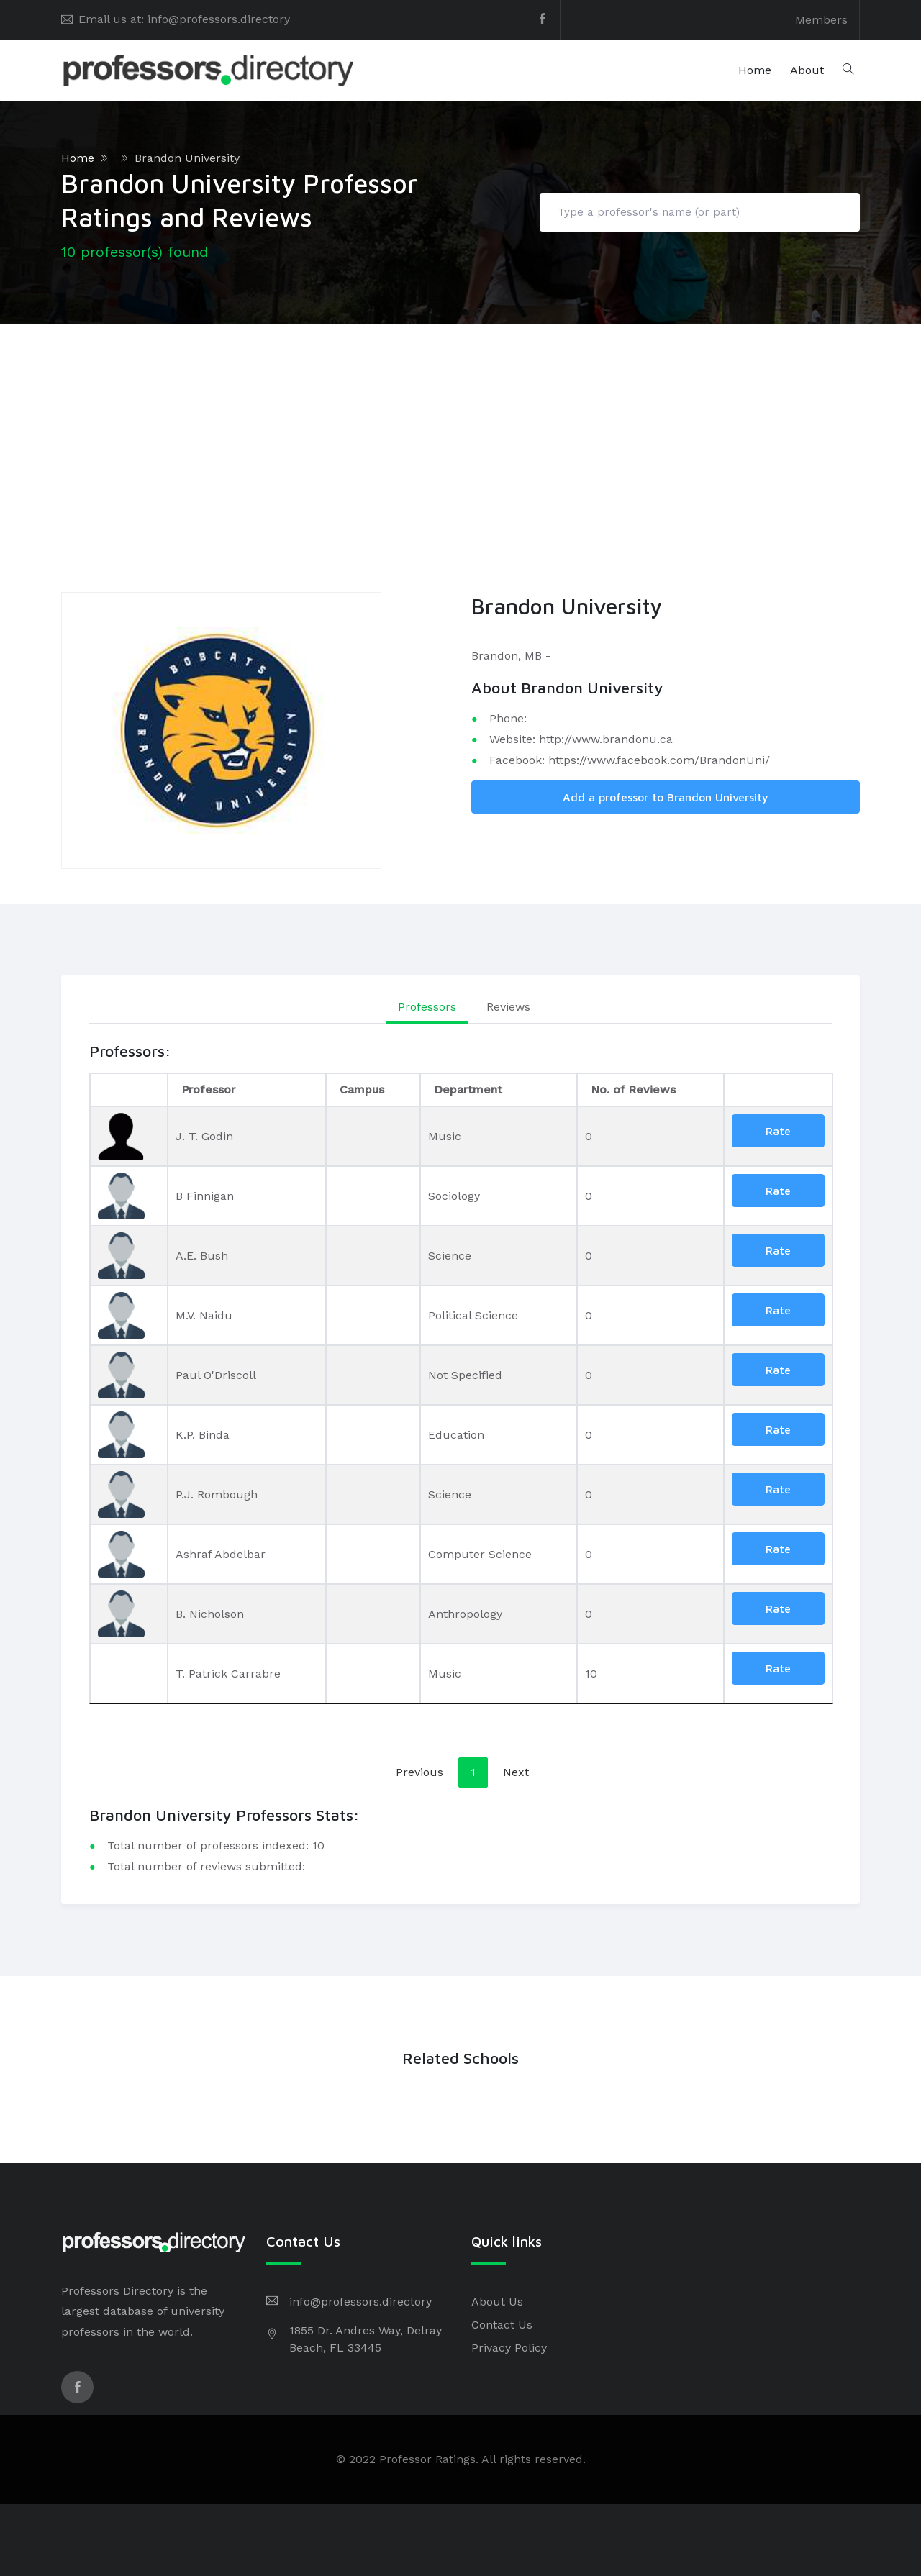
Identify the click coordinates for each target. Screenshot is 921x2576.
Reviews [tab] (508, 1007)
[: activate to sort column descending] (129, 1089)
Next (516, 1772)
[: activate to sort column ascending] (778, 1089)
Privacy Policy (509, 2347)
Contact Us (501, 2324)
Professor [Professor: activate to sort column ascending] (208, 1089)
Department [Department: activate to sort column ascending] (468, 1089)
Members (821, 20)
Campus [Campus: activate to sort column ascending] (362, 1089)
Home (754, 70)
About (807, 70)
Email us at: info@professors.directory (184, 19)
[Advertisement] (460, 432)
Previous (419, 1772)
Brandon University (187, 158)
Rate (778, 1130)
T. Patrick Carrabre (228, 1673)
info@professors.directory (360, 2301)
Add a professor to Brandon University (665, 797)
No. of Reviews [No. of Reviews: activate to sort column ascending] (633, 1089)
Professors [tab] (427, 1007)
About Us (497, 2301)
